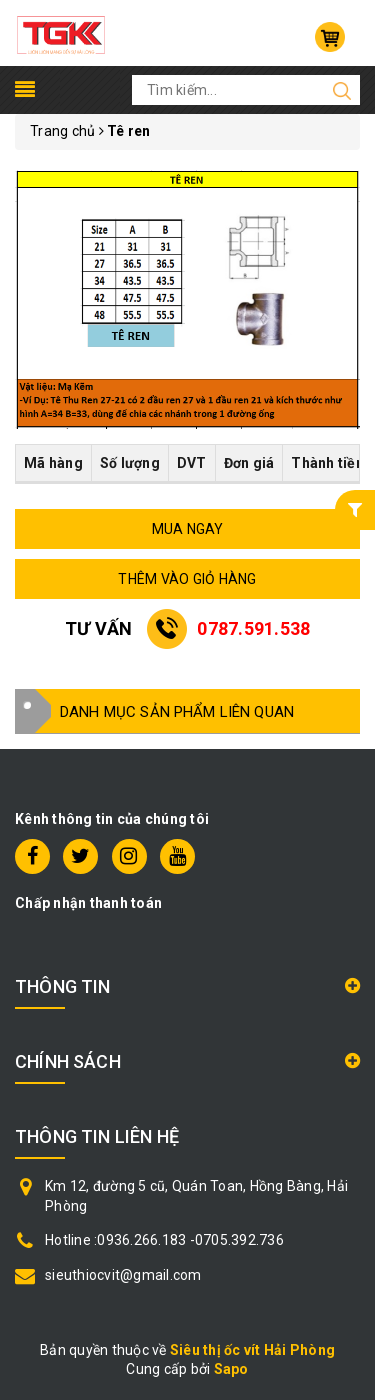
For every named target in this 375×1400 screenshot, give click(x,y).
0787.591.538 (253, 628)
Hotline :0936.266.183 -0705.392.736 (164, 1240)
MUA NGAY (188, 529)
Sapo (231, 1369)
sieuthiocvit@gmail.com (123, 1275)
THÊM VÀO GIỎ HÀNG (187, 579)
